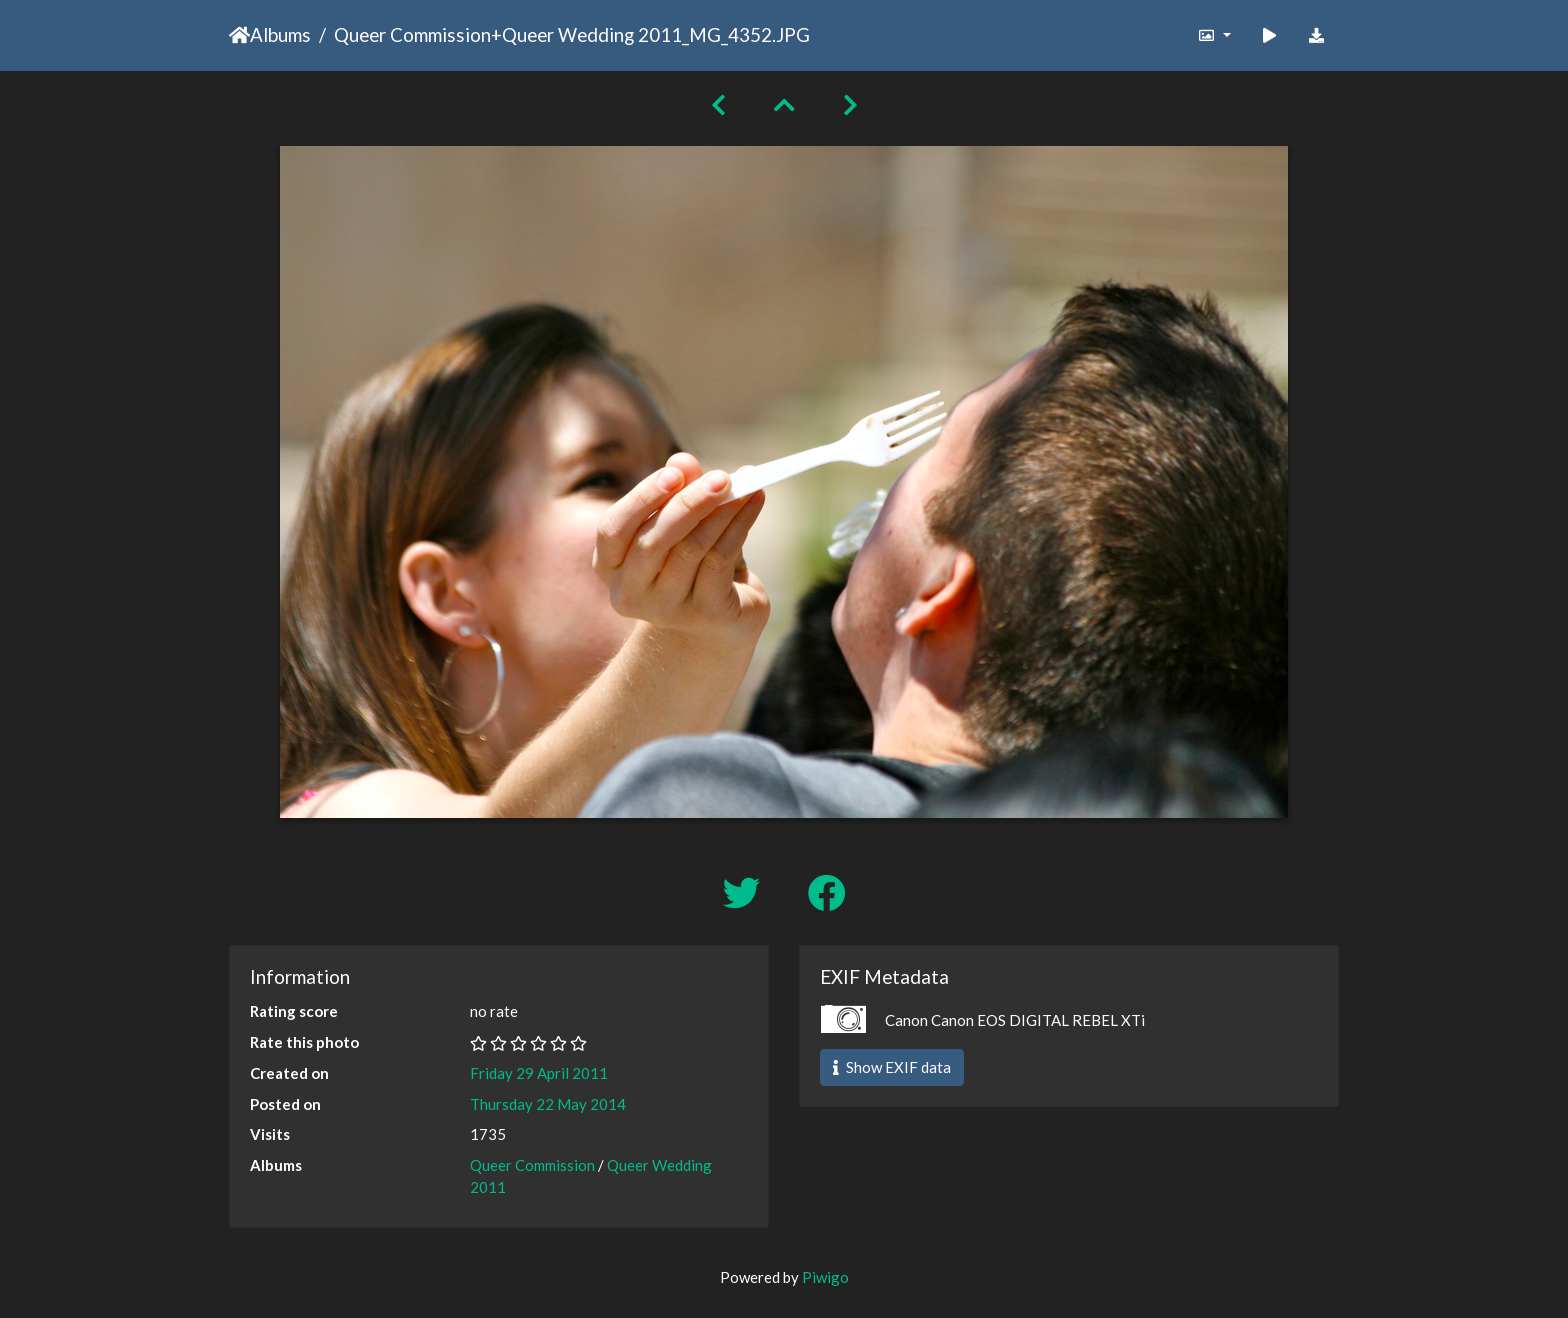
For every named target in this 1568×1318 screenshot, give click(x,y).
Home (239, 35)
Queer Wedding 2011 (592, 34)
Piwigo (825, 1277)
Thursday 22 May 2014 (548, 1104)
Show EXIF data (892, 1067)
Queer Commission (412, 34)
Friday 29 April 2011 (539, 1073)
